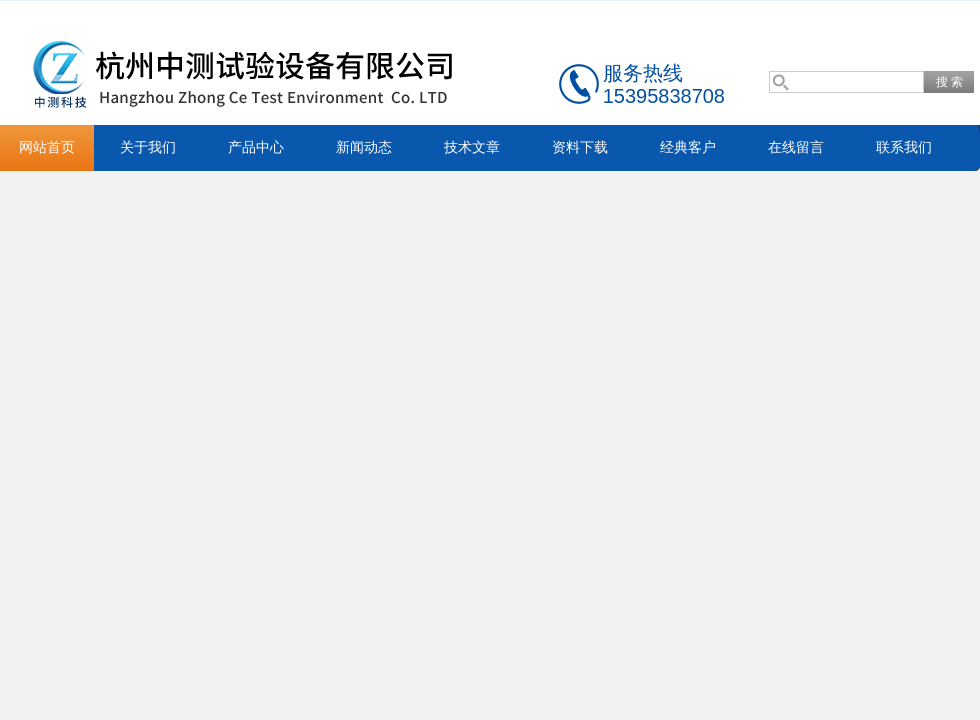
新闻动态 (364, 147)
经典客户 (688, 147)
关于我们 (148, 147)
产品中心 (256, 147)
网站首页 (47, 147)
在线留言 (796, 147)
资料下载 (580, 147)
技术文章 (472, 147)
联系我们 (904, 147)
